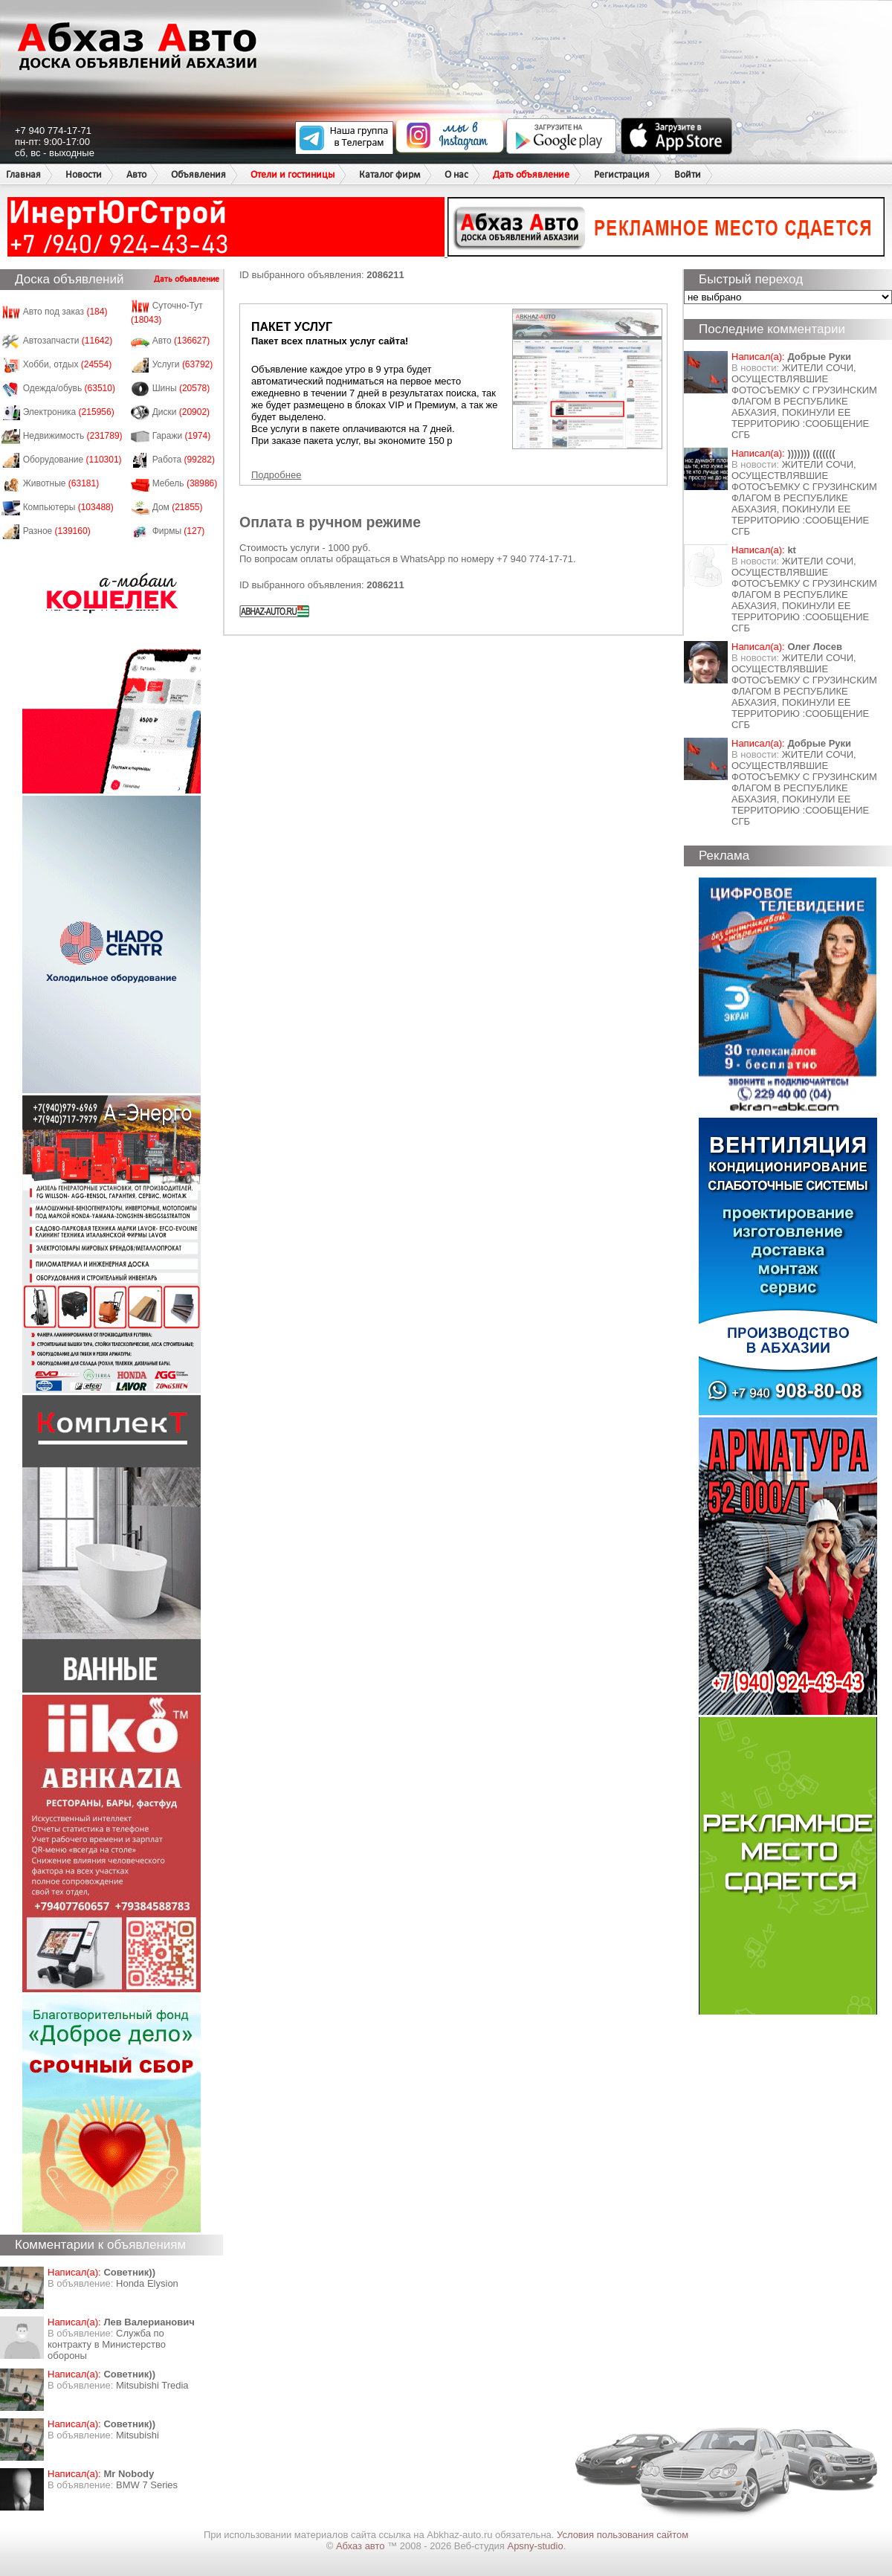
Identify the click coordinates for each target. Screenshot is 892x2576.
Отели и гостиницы (292, 174)
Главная (23, 174)
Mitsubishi (137, 2435)
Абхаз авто (361, 2545)
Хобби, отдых (67, 364)
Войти (687, 174)
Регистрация (622, 174)
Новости (83, 174)
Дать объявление (531, 174)
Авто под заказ (65, 311)
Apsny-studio (535, 2545)
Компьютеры (68, 507)
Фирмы (178, 531)
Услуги (182, 364)
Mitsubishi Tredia (152, 2385)
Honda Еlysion (147, 2283)
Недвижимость (73, 436)
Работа (183, 459)
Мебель (185, 483)
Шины (181, 388)
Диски (181, 412)
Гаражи (181, 436)
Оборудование (72, 459)
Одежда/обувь (69, 388)
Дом (177, 507)
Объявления (198, 174)
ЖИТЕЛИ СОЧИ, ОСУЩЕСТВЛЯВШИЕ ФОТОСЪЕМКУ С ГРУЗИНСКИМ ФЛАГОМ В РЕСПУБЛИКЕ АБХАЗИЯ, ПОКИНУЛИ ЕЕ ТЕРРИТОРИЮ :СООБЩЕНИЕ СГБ (804, 401)
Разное (57, 531)
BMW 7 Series (147, 2484)
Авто (136, 174)
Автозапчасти (68, 340)
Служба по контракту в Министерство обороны (107, 2344)
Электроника (68, 412)
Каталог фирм (389, 174)
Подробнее (276, 474)
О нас (456, 174)
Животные (61, 483)
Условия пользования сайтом (622, 2534)
